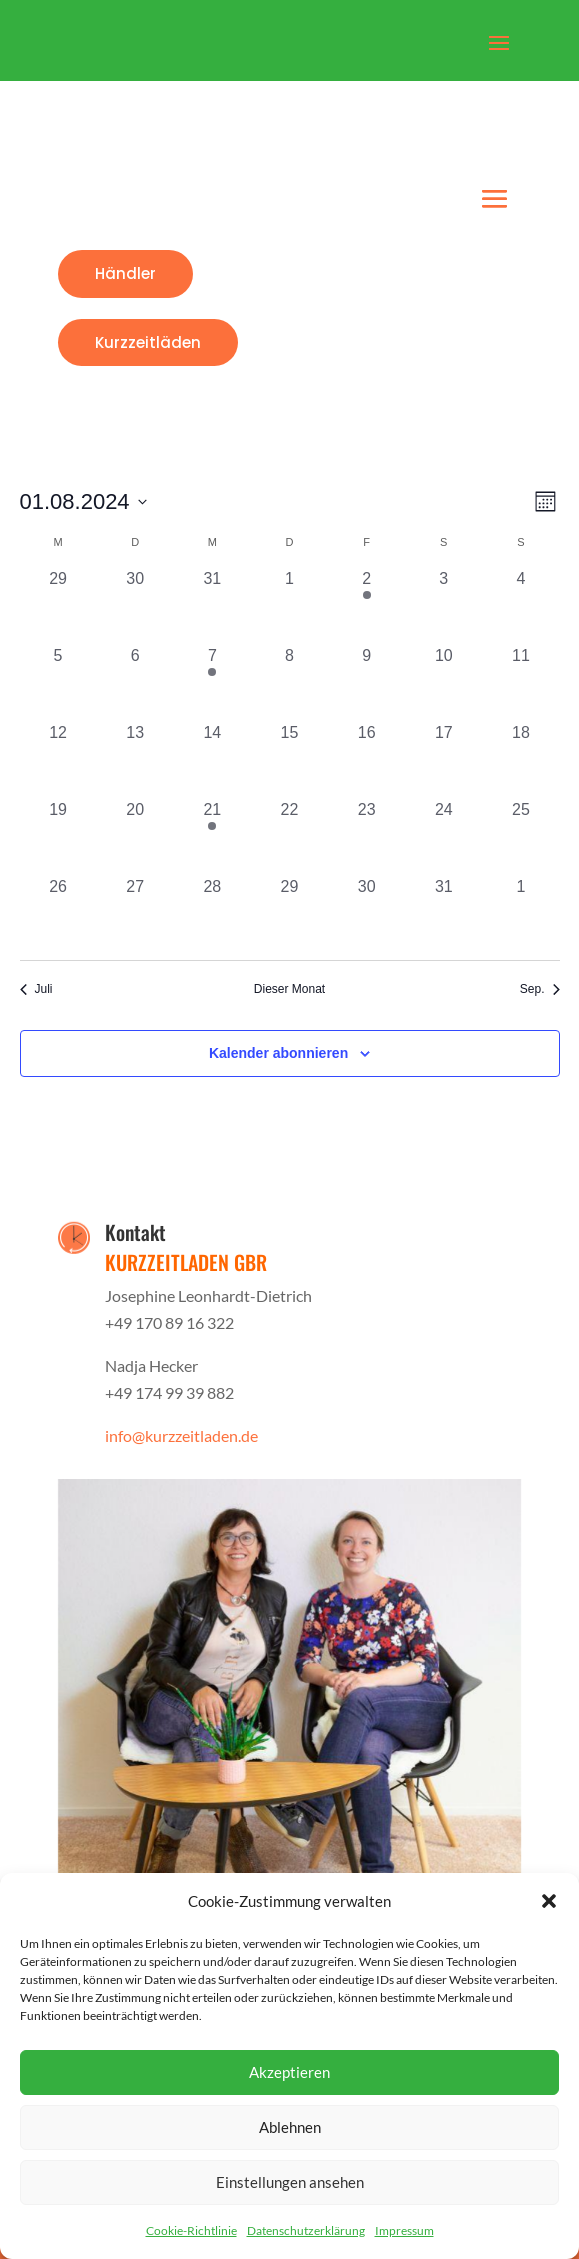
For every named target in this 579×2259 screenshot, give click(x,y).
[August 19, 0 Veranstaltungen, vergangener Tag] (58, 836)
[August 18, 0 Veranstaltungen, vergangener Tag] (520, 759)
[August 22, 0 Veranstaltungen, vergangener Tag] (289, 836)
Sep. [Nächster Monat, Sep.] (540, 989)
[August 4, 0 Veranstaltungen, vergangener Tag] (520, 605)
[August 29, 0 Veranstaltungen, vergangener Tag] (289, 913)
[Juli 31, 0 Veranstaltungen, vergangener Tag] (212, 605)
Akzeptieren (289, 2072)
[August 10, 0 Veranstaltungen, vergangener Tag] (443, 682)
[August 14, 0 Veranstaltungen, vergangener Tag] (212, 759)
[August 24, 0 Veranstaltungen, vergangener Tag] (443, 836)
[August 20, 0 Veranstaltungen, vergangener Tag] (135, 836)
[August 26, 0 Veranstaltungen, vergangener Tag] (58, 913)
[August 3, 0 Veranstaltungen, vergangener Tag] (443, 605)
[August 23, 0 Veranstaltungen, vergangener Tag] (366, 836)
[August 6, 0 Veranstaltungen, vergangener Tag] (135, 682)
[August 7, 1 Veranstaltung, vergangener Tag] (212, 682)
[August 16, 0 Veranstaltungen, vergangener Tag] (366, 759)
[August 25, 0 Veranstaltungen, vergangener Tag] (520, 836)
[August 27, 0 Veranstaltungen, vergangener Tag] (135, 913)
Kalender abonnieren (278, 1053)
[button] (549, 1901)
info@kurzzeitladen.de (181, 1435)
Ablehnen (290, 2127)
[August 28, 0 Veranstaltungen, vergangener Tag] (212, 913)
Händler (125, 273)
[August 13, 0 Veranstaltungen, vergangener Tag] (135, 759)
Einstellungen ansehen (290, 2182)
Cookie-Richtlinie (191, 2230)
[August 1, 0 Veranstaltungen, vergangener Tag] (289, 605)
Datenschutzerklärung (306, 2230)
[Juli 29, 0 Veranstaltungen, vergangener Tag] (58, 605)
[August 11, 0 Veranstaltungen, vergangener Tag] (520, 682)
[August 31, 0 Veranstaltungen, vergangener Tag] (443, 913)
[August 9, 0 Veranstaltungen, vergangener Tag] (366, 682)
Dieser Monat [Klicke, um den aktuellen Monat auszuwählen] (289, 989)
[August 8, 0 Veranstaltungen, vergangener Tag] (289, 682)
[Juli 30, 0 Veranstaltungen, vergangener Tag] (135, 605)
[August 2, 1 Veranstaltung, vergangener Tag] (366, 605)
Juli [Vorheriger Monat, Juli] (36, 989)
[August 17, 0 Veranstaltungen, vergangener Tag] (443, 759)
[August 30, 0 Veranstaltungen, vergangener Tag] (366, 913)
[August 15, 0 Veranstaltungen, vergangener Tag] (289, 759)
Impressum (404, 2230)
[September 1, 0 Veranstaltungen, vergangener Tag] (520, 913)
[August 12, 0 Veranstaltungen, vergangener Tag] (58, 759)
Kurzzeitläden (148, 342)
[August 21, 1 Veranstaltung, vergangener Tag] (212, 836)
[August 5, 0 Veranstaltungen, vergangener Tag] (58, 682)
